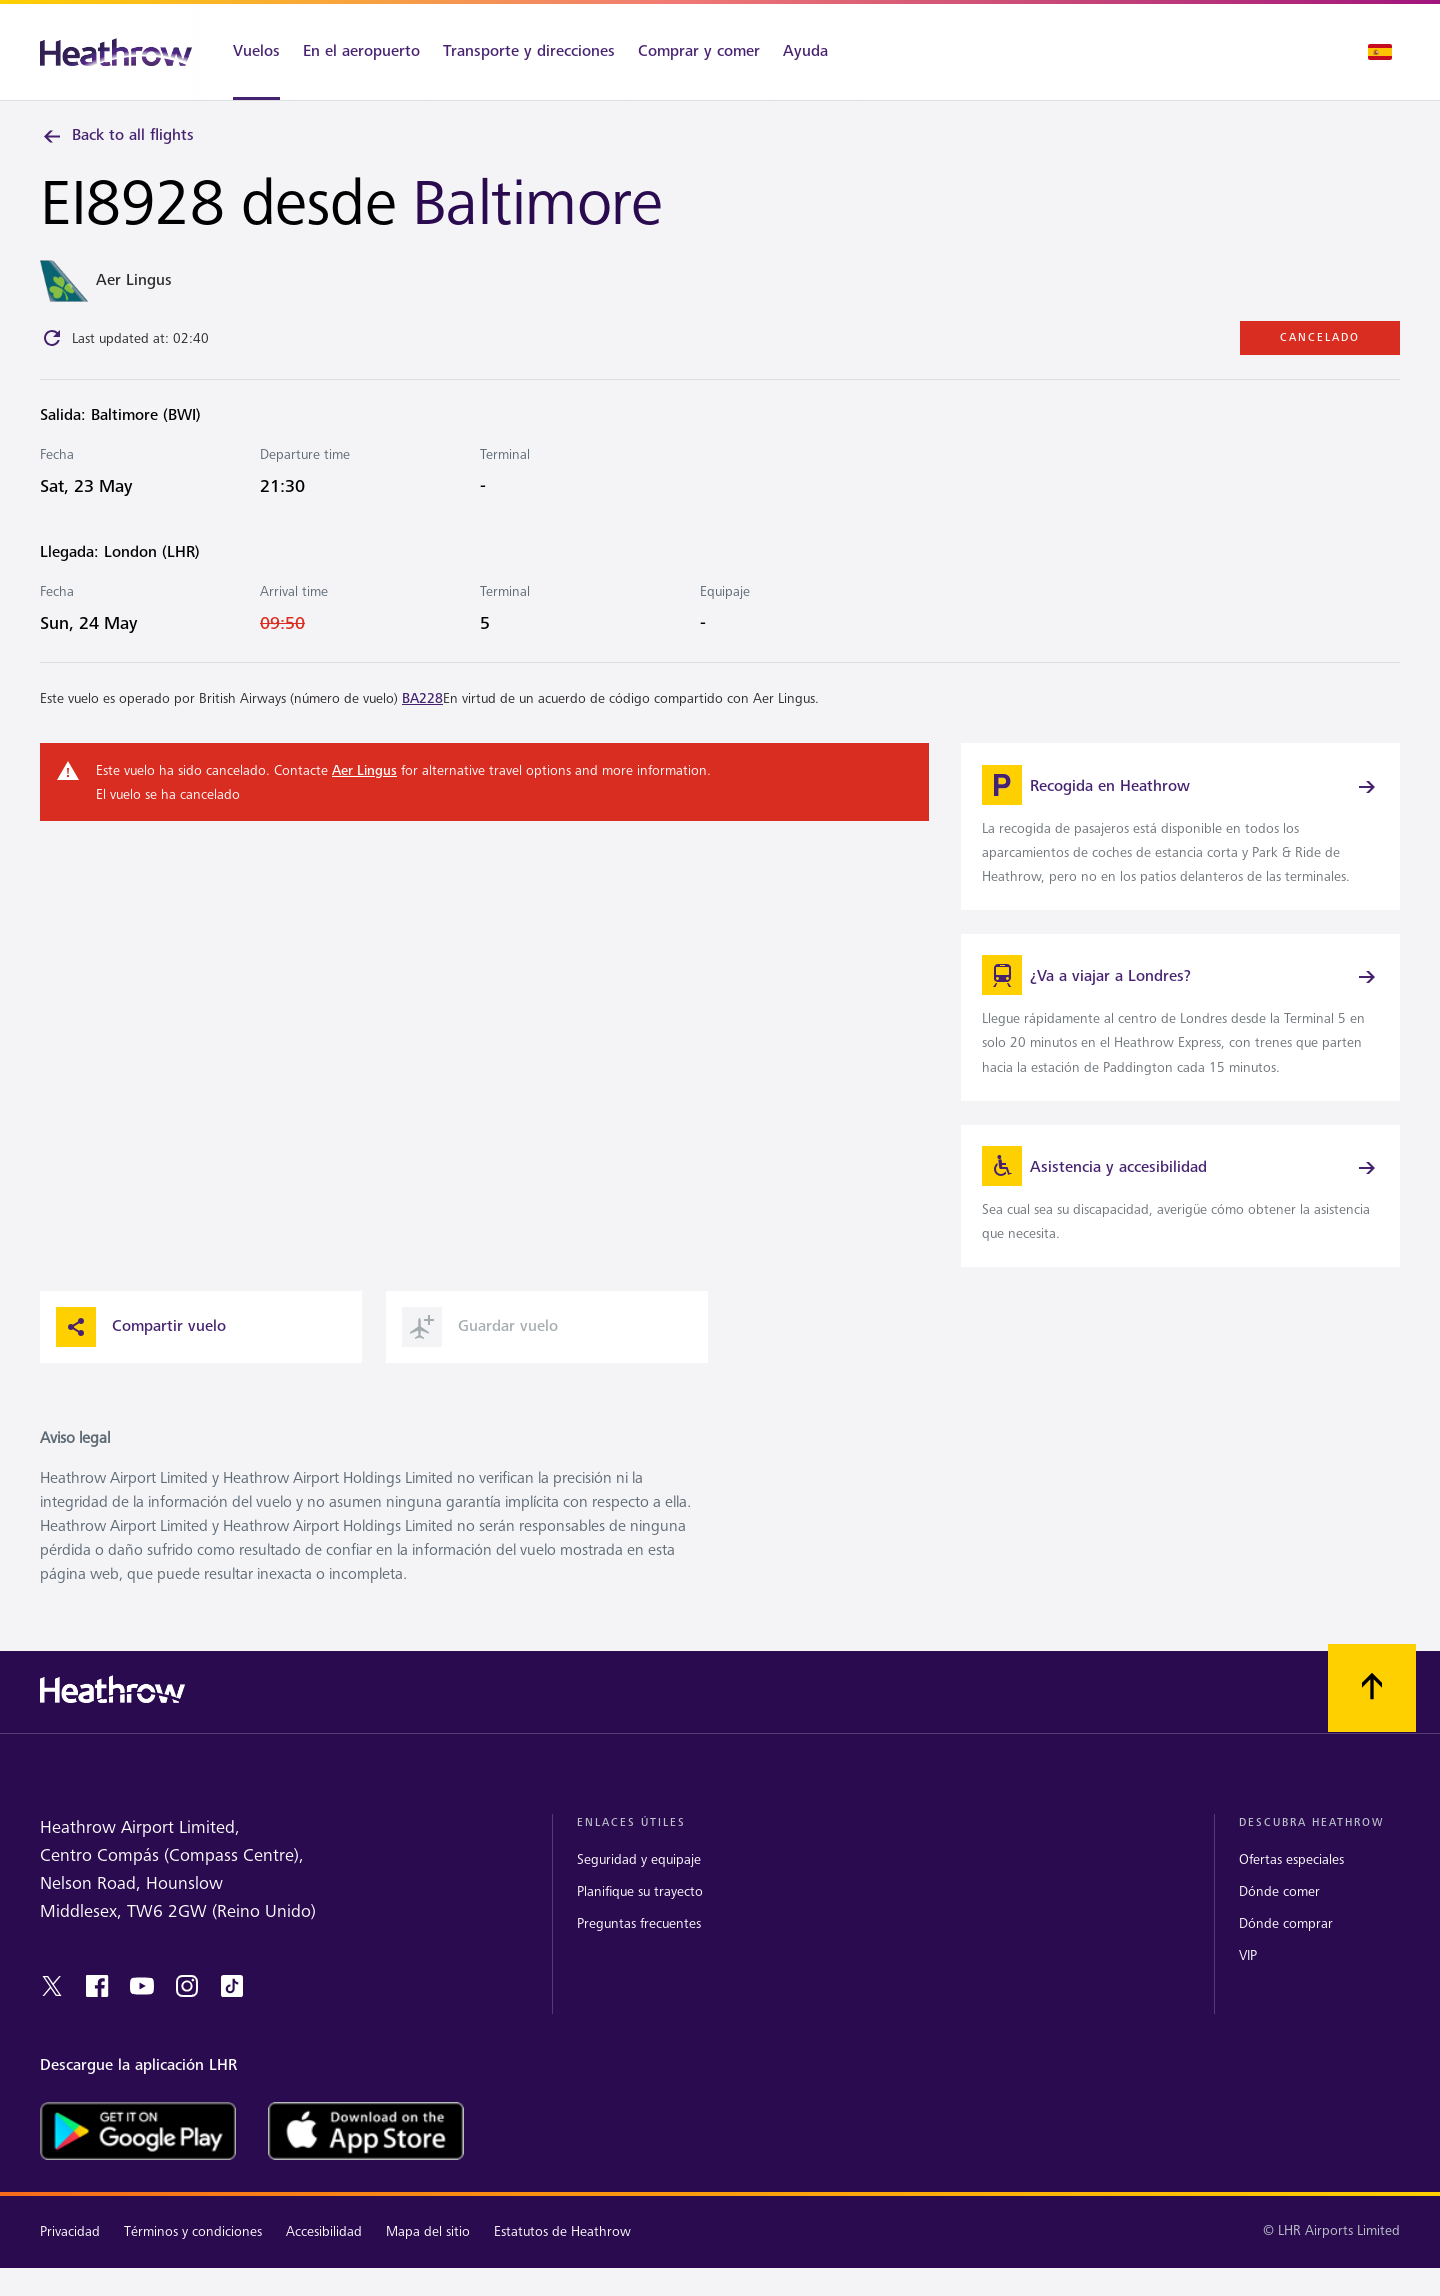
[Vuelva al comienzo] (1372, 1708)
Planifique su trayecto (640, 1910)
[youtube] (142, 2006)
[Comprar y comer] (699, 52)
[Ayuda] (816, 52)
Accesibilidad (324, 2251)
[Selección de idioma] (1380, 52)
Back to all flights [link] (117, 136)
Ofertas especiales (1291, 1878)
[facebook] (97, 2006)
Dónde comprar (1286, 1942)
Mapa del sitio (428, 2251)
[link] (1180, 832)
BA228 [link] (422, 701)
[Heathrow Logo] (116, 52)
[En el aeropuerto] (361, 52)
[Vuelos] (246, 52)
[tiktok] (232, 2006)
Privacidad (70, 2251)
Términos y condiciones (193, 2251)
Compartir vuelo (141, 1347)
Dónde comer (1279, 1910)
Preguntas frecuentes (639, 1942)
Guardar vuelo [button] (480, 1347)
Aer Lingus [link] (364, 773)
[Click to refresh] (52, 341)
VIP (1248, 1975)
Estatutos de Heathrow (562, 2251)
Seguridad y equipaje (639, 1878)
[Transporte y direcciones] (529, 52)
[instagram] (187, 2006)
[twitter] (52, 2006)
